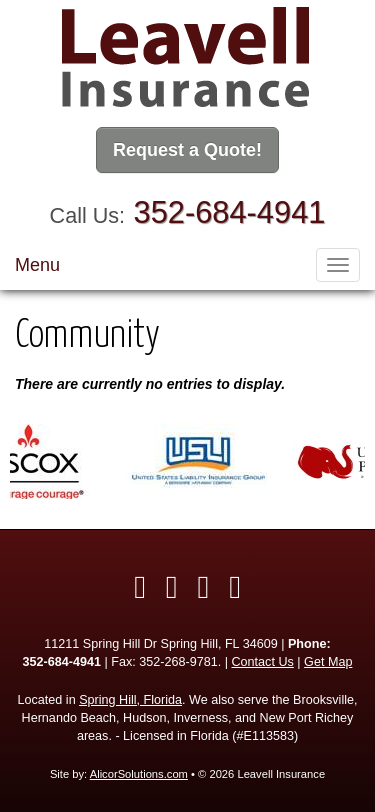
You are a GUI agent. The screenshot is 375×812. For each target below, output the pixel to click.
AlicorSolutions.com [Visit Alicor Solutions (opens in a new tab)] (139, 774)
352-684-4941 (230, 212)
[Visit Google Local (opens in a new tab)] (235, 587)
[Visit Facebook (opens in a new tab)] (140, 587)
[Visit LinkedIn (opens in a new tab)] (204, 587)
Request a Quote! (187, 150)
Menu (37, 265)
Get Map (328, 662)
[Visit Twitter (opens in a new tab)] (172, 587)
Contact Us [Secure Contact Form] (263, 662)
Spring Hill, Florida (130, 700)
